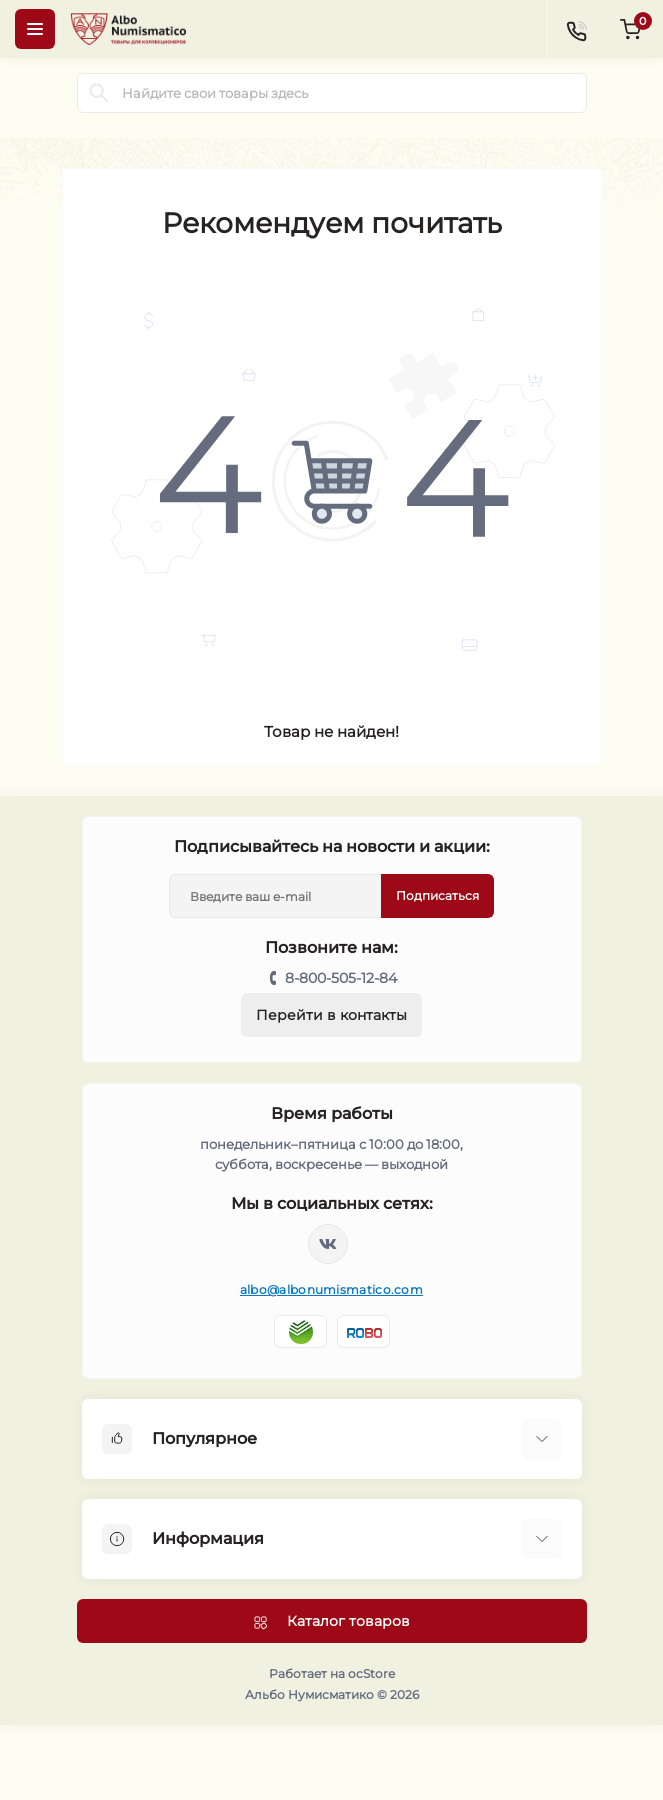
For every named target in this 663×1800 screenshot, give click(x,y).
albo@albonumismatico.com (331, 1289)
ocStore (371, 1673)
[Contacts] (576, 29)
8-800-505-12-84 (341, 978)
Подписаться (437, 895)
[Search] (99, 93)
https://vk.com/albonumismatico (328, 1244)
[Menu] (35, 29)
